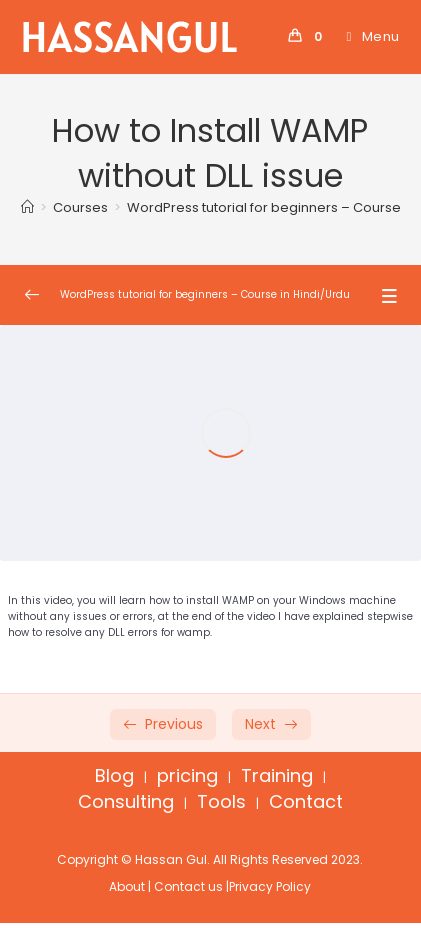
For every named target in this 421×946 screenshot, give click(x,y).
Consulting (126, 801)
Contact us (188, 886)
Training (277, 775)
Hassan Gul (171, 859)
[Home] (27, 207)
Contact (306, 801)
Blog (114, 775)
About (127, 886)
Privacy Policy (270, 886)
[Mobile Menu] (366, 36)
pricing (187, 775)
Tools (221, 801)
